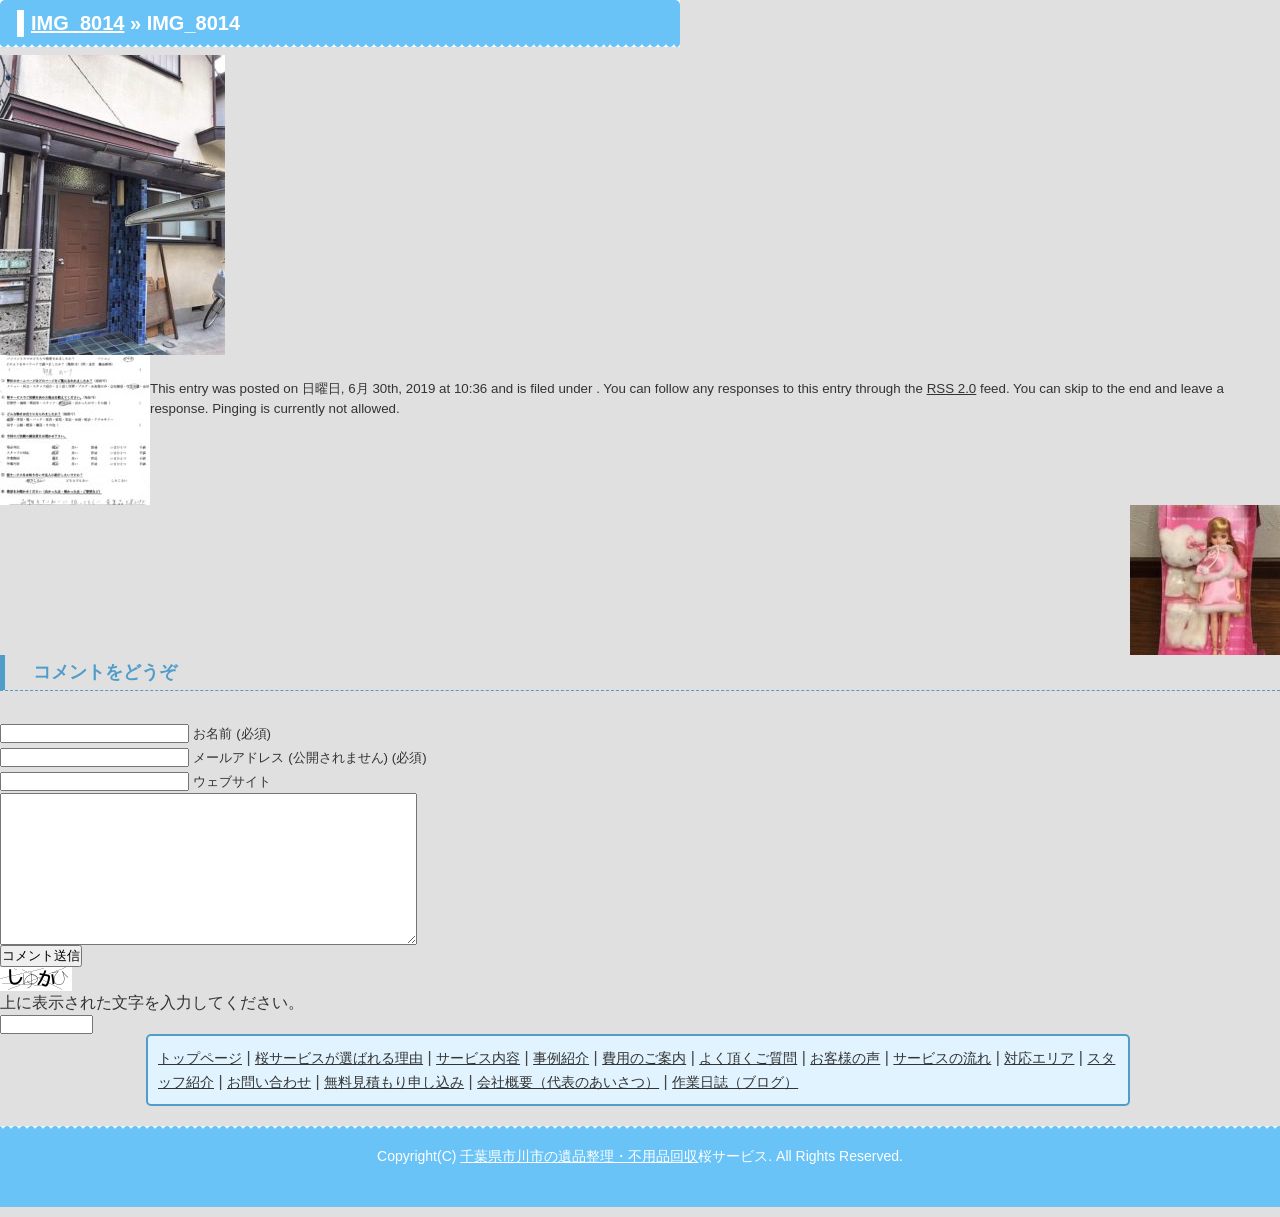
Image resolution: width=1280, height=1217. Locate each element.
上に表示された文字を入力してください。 (152, 1012)
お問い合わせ (269, 1092)
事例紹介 (561, 1068)
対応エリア (1039, 1068)
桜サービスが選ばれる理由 (339, 1068)
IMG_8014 (77, 23)
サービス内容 (478, 1068)
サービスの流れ (942, 1068)
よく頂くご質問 (748, 1068)
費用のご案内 (644, 1068)
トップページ (200, 1068)
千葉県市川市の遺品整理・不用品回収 (579, 1166)
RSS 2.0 (952, 388)
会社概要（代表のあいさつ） (568, 1092)
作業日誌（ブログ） (735, 1092)
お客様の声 (845, 1068)
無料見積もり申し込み (394, 1092)
